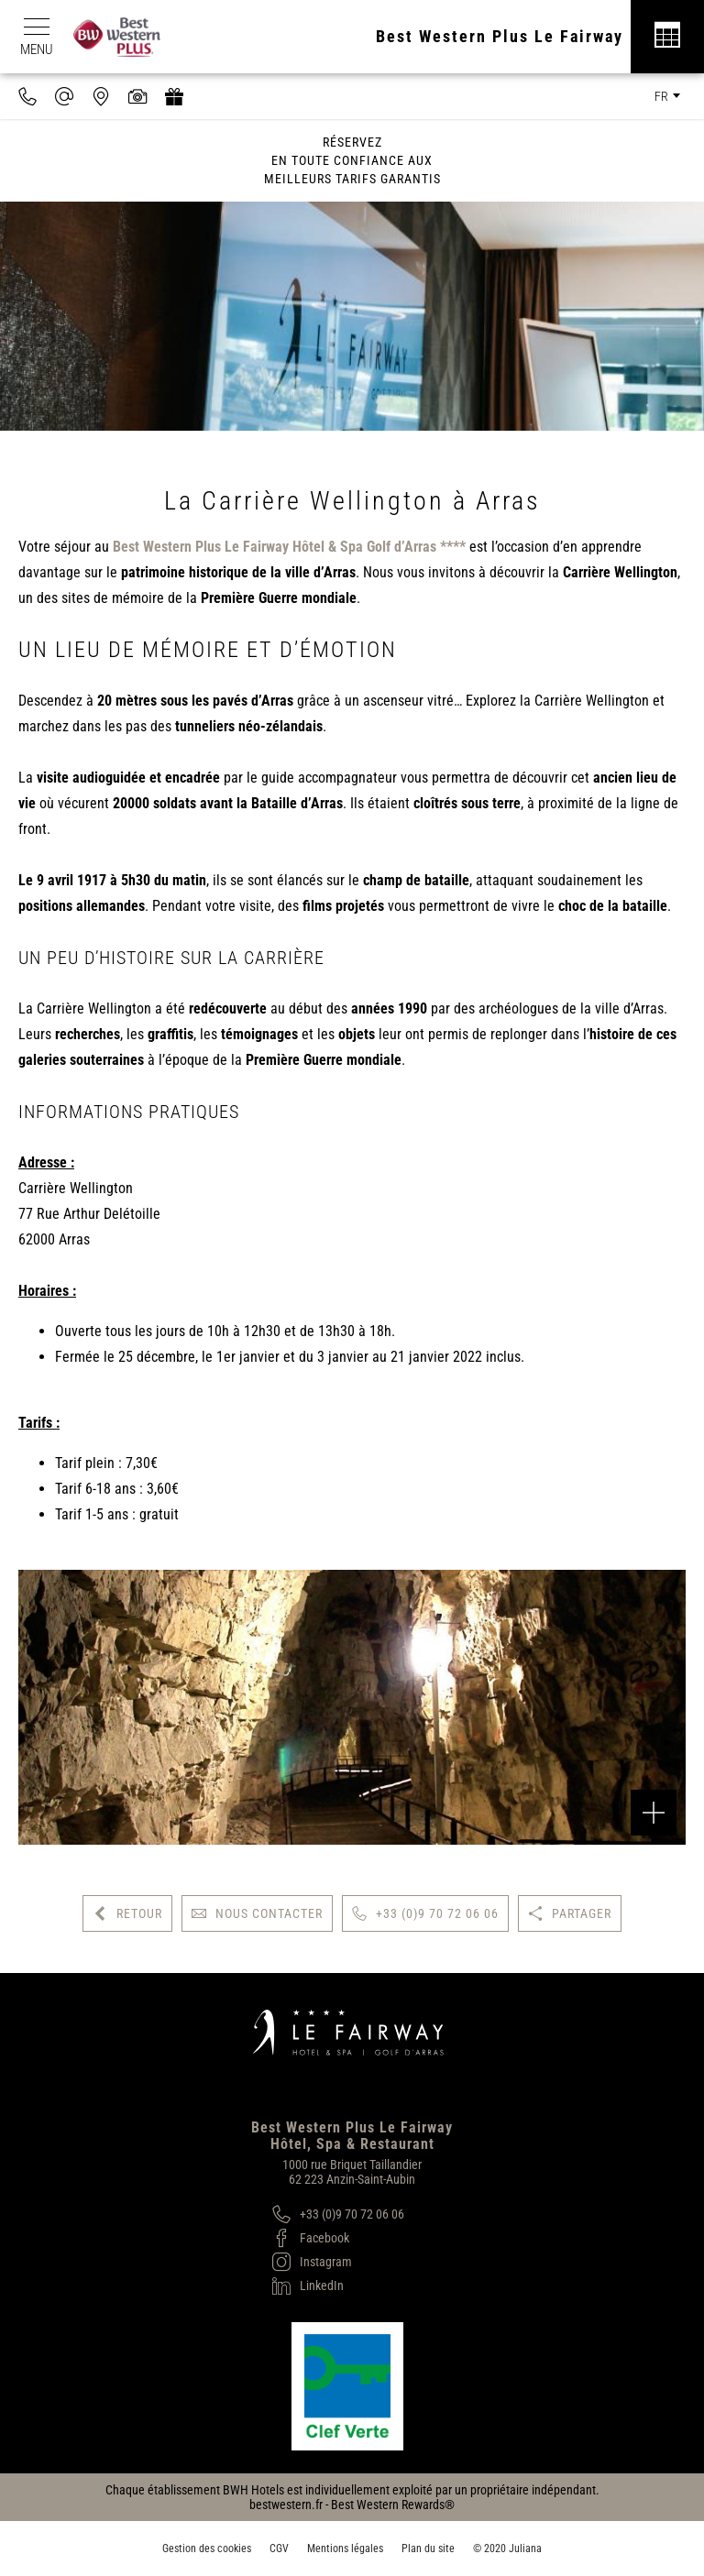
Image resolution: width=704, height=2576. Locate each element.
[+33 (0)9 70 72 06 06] (338, 2214)
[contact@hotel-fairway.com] (64, 96)
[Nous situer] (100, 96)
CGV (279, 2548)
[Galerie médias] (137, 96)
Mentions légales (345, 2548)
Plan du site (428, 2548)
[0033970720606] (27, 96)
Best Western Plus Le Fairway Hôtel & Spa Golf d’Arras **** (289, 546)
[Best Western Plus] (126, 36)
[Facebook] (338, 2238)
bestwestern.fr (286, 2504)
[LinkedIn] (338, 2285)
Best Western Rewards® (393, 2504)
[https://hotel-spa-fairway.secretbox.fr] (174, 96)
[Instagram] (338, 2262)
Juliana (525, 2548)
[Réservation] (667, 36)
